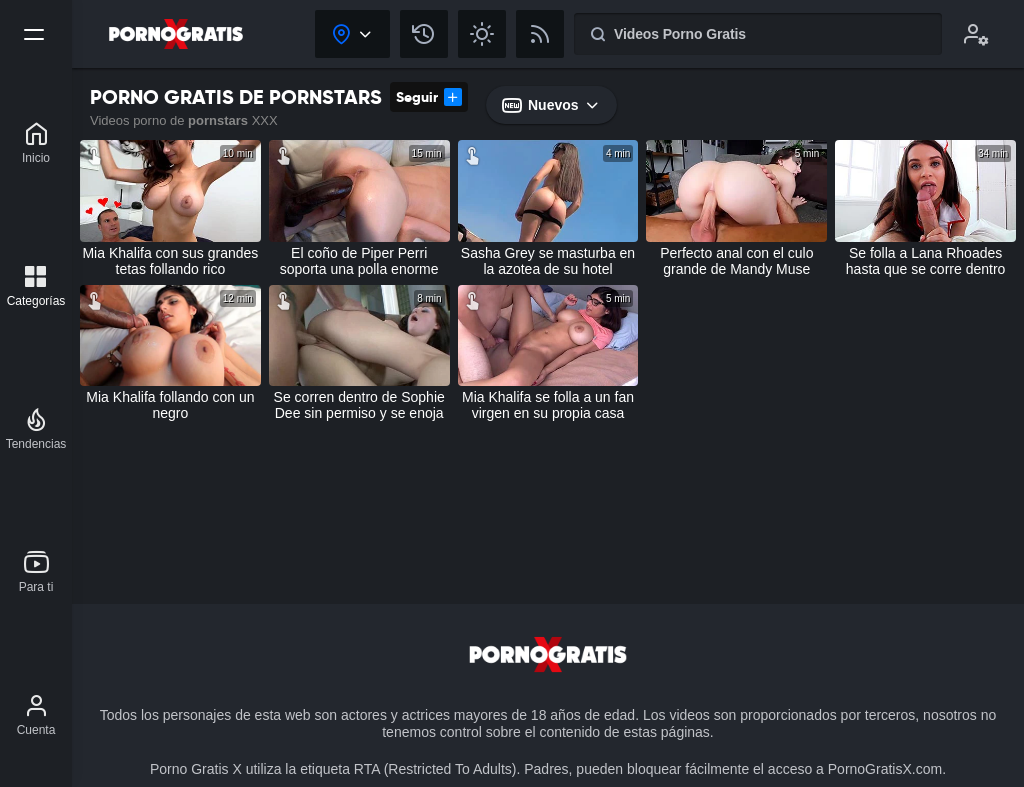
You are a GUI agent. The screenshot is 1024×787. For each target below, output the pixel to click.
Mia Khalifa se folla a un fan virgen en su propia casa (548, 405)
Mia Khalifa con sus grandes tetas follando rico (170, 261)
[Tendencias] (36, 429)
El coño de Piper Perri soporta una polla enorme (359, 261)
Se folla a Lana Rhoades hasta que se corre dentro (926, 261)
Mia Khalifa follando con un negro (170, 405)
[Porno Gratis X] (36, 143)
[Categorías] (36, 286)
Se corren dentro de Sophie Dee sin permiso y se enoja (359, 405)
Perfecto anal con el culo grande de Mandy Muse (736, 261)
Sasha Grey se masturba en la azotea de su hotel (548, 261)
